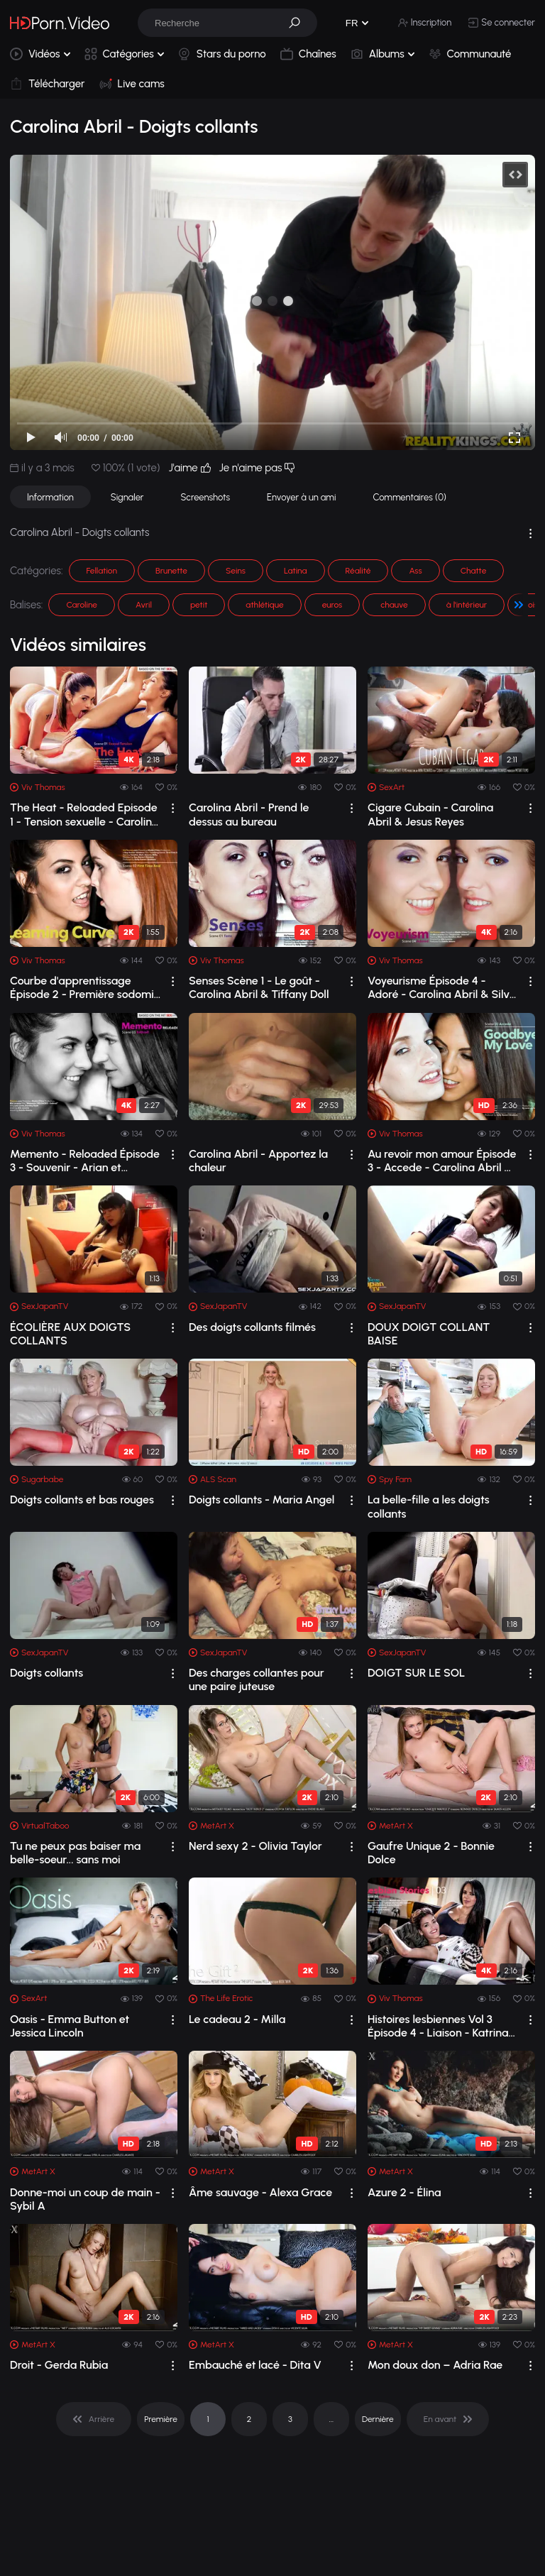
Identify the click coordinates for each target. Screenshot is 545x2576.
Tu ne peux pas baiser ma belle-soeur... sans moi (75, 1852)
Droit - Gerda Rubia (59, 2365)
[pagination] (93, 2419)
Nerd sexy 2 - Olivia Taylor (255, 1846)
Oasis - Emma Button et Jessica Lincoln (69, 2025)
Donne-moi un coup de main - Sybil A (85, 2199)
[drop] (172, 808)
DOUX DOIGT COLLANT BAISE (429, 1333)
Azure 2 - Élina (404, 2192)
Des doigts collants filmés (252, 1327)
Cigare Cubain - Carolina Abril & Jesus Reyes (430, 814)
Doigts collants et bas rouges (82, 1499)
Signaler (127, 497)
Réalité (358, 571)
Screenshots (205, 497)
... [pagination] (331, 2419)
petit (198, 605)
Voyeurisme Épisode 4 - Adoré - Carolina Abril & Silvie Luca (443, 987)
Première (160, 2419)
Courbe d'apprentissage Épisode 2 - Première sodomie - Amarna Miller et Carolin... (85, 987)
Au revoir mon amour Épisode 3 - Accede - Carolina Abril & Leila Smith (442, 1160)
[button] (299, 23)
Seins (236, 571)
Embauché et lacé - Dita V (255, 2365)
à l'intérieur (466, 605)
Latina (295, 571)
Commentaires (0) (409, 497)
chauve (393, 605)
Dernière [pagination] (378, 2419)
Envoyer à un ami (301, 497)
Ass (415, 571)
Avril (144, 605)
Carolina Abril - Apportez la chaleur (258, 1160)
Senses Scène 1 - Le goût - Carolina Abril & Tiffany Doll (259, 987)
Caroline (81, 605)
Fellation (102, 571)
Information (50, 497)
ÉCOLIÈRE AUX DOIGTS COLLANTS (70, 1333)
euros (332, 605)
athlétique (264, 605)
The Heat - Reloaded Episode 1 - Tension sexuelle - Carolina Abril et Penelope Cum (84, 814)
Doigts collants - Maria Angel (261, 1499)
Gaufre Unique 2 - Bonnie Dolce (431, 1852)
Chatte (474, 571)
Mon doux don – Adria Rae (435, 2365)
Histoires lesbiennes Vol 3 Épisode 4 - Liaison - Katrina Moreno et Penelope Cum (438, 2025)
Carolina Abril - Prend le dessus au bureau (249, 814)
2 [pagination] (249, 2419)
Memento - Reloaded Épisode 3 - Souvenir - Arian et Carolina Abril (85, 1160)
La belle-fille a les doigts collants (429, 1506)
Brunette (171, 571)
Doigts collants (46, 1672)
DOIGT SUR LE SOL (416, 1672)
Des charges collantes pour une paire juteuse (256, 1679)
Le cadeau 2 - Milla (237, 2019)
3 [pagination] (290, 2419)
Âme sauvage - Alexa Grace (260, 2192)
